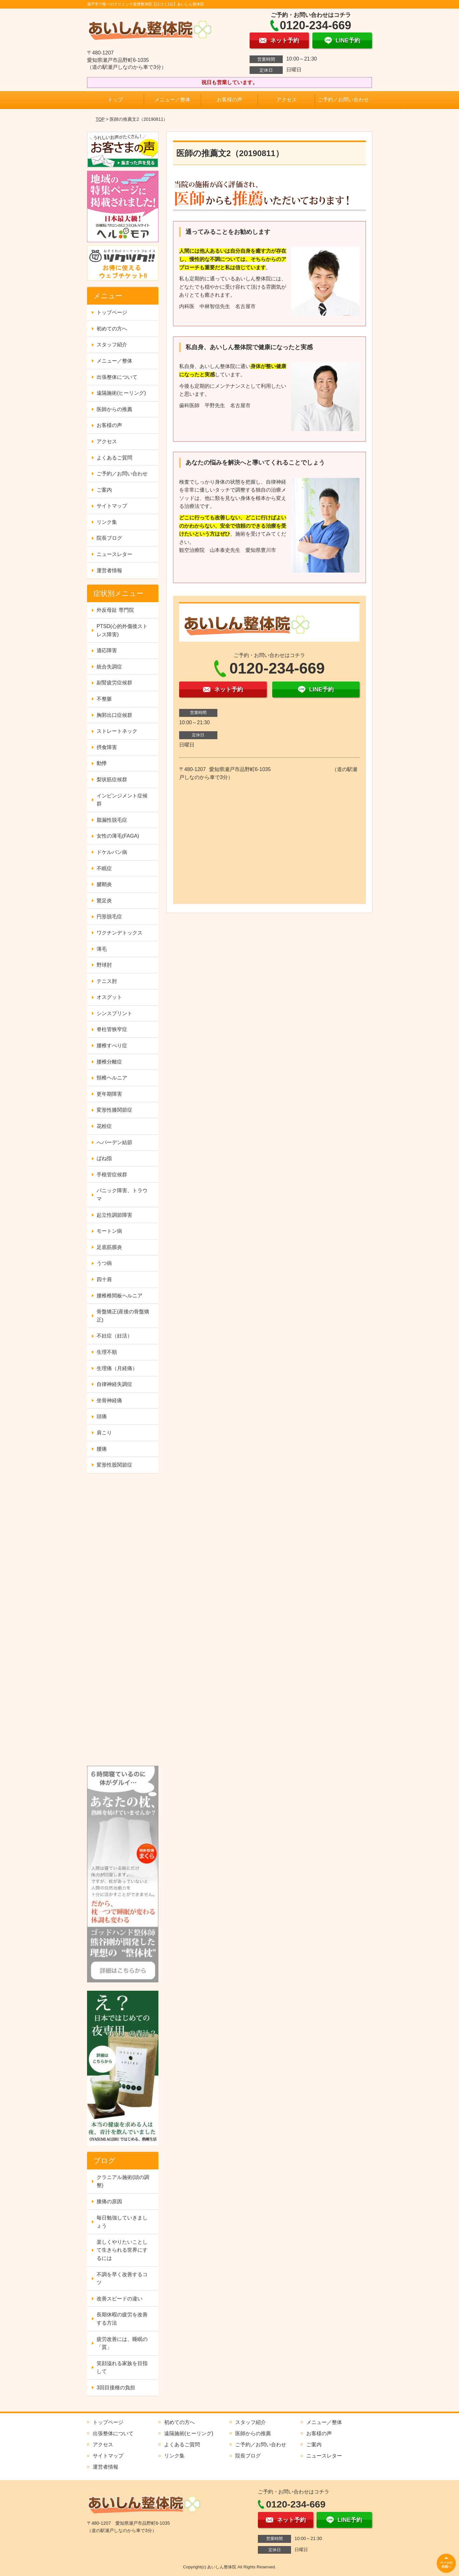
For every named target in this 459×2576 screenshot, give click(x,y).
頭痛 (102, 1416)
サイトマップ (112, 506)
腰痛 (102, 1449)
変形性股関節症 (114, 1465)
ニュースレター (114, 554)
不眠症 (104, 868)
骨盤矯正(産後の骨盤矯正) (123, 1316)
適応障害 (107, 650)
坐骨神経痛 (109, 1400)
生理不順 (107, 1352)
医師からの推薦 (114, 409)
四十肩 (104, 1279)
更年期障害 (109, 1094)
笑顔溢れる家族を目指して (122, 2367)
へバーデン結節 (114, 1142)
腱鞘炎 (104, 884)
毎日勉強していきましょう (122, 2222)
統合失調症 (109, 666)
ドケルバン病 (112, 852)
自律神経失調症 (114, 1384)
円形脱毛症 (109, 916)
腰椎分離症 (109, 1061)
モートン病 (109, 1231)
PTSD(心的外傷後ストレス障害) (122, 630)
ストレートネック (117, 731)
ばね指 (104, 1158)
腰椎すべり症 (112, 1045)
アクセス (286, 99)
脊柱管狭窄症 (112, 1029)
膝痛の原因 (109, 2201)
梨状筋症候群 (112, 779)
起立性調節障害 (114, 1215)
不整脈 (104, 699)
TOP (100, 119)
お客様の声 (229, 99)
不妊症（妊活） (114, 1336)
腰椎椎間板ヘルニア (119, 1295)
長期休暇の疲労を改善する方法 (122, 2319)
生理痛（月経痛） (117, 1368)
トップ (115, 99)
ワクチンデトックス (119, 932)
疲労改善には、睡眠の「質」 (122, 2343)
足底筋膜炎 (109, 1247)
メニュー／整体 (172, 99)
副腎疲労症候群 (114, 682)
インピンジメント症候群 (122, 800)
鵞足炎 (104, 900)
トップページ (112, 312)
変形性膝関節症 (114, 1110)
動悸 (102, 763)
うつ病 (104, 1263)
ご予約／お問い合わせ (343, 99)
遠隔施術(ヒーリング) (121, 393)
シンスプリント (114, 1013)
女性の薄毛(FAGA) (118, 836)
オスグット (109, 997)
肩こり (104, 1432)
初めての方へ (112, 328)
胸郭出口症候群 (114, 715)
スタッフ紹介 (112, 344)
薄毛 (102, 949)
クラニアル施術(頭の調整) (123, 2181)
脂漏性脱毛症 (112, 820)
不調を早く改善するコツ (122, 2278)
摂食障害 (107, 747)
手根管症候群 (112, 1174)
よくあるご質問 (114, 457)
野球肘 (104, 965)
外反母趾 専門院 (115, 610)
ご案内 (104, 490)
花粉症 (104, 1126)
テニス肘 (107, 981)
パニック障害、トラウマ (122, 1194)
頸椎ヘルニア (112, 1077)
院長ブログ (109, 538)
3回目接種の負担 (116, 2387)
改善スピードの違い (119, 2298)
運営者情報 (109, 570)
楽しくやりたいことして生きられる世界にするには (122, 2250)
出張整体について (117, 377)
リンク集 (107, 522)
